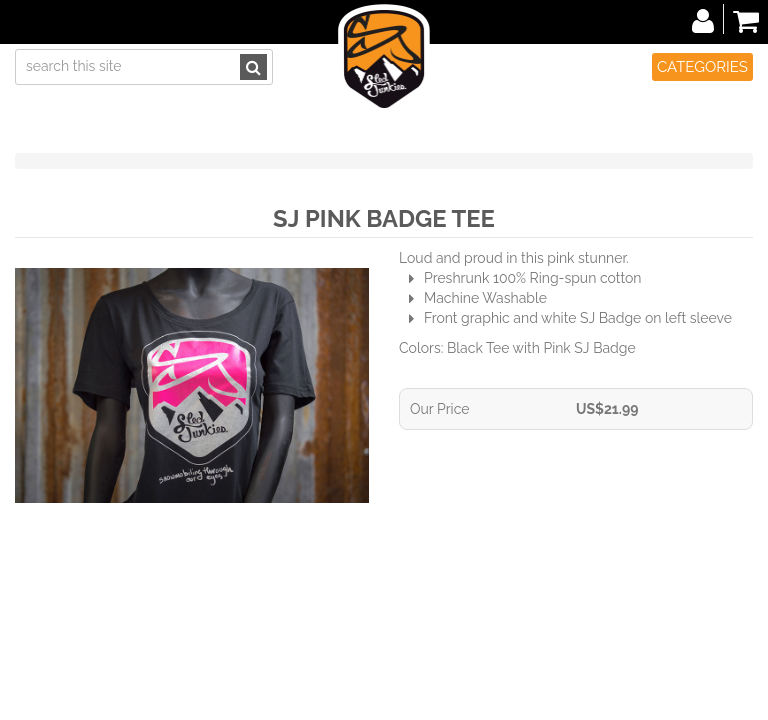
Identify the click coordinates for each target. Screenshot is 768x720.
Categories (702, 67)
